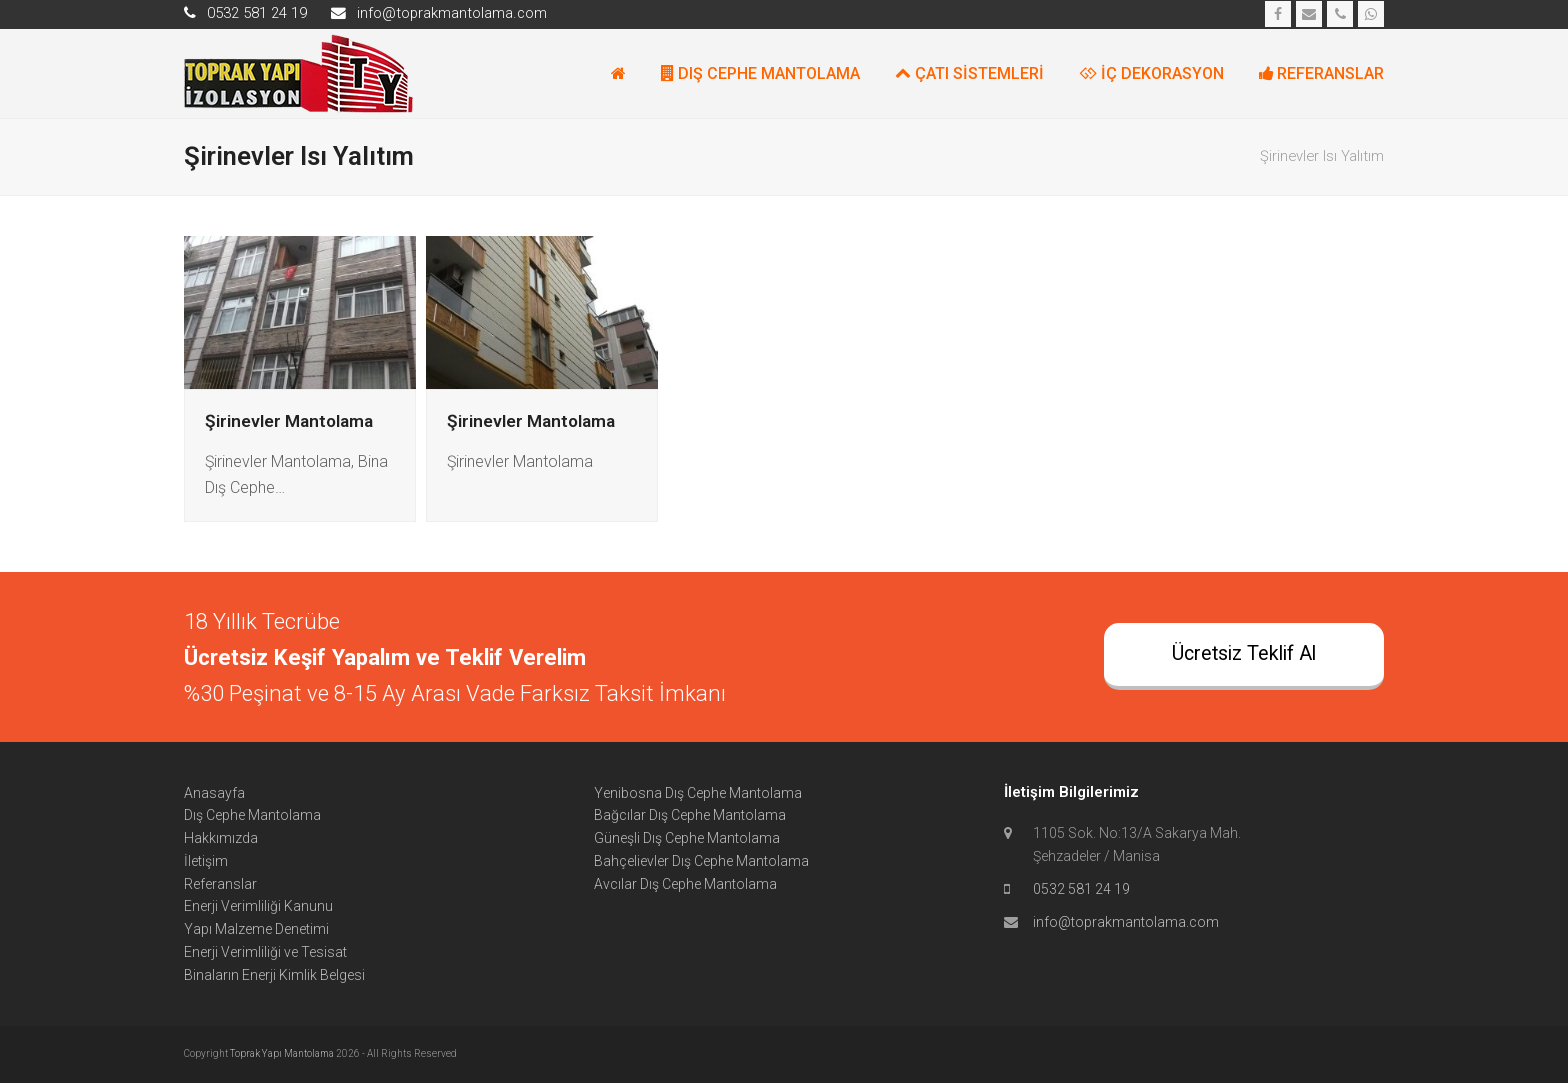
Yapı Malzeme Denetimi (256, 929)
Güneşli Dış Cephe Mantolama (687, 838)
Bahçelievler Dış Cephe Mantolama (701, 861)
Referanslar (220, 884)
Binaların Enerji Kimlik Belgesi (274, 975)
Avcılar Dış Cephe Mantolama (685, 884)
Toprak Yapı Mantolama (283, 1053)
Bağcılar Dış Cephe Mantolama (690, 815)
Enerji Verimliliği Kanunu (258, 906)
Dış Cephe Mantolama (252, 815)
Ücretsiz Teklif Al (1244, 653)
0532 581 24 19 (1081, 889)
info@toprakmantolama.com (1126, 922)
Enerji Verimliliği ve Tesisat (265, 952)
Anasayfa (214, 793)
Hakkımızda (221, 838)
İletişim (206, 861)
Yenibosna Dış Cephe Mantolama (698, 793)
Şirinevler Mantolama (289, 421)
